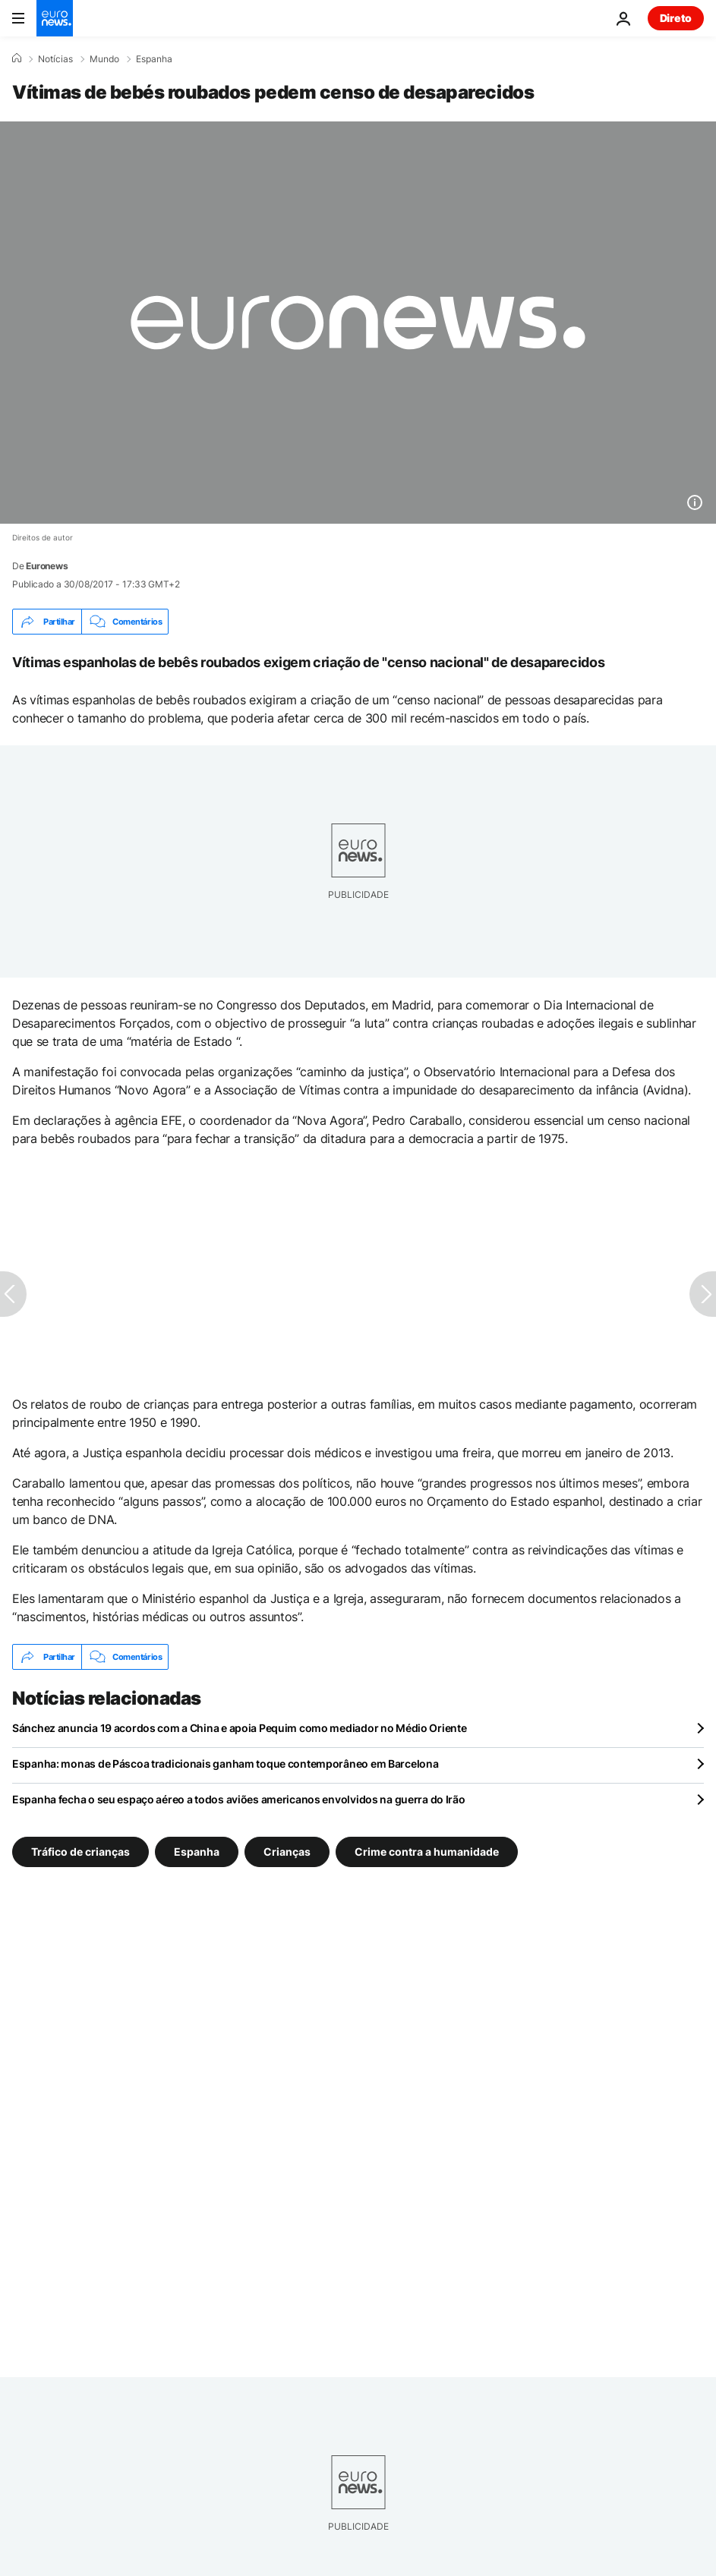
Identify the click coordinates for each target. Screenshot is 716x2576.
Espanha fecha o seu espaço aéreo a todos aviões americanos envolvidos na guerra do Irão (238, 1799)
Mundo (104, 59)
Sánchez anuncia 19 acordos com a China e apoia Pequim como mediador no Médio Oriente (239, 1727)
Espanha (154, 59)
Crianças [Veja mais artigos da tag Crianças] (287, 1851)
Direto (676, 17)
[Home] (16, 58)
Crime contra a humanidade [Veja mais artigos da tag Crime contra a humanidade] (427, 1851)
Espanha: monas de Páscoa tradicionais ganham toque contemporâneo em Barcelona (225, 1763)
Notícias (55, 59)
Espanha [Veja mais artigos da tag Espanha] (196, 1851)
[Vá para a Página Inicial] (54, 18)
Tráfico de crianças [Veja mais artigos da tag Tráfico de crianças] (80, 1851)
